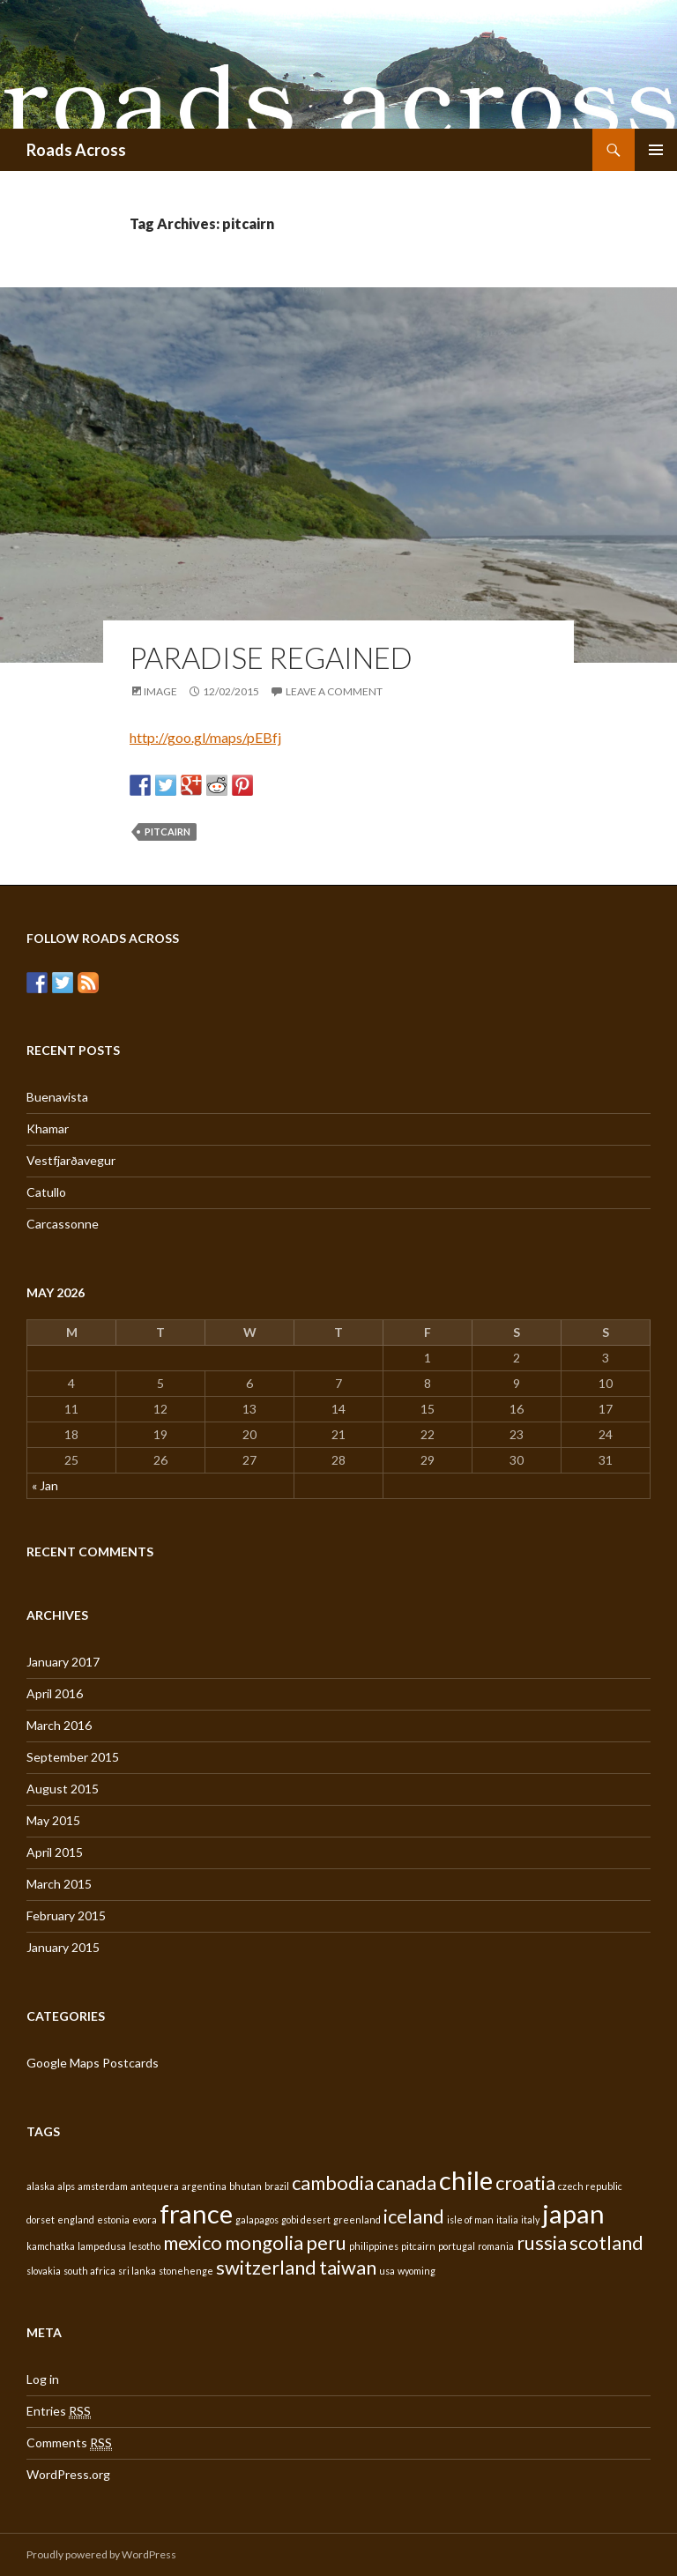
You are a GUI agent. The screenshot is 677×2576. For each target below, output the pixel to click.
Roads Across (76, 150)
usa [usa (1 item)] (387, 2270)
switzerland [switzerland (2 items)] (266, 2267)
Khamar (47, 1128)
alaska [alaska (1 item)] (40, 2186)
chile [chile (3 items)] (466, 2179)
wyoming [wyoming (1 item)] (416, 2270)
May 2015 (53, 1820)
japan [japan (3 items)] (573, 2213)
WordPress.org (68, 2474)
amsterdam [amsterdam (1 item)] (103, 2186)
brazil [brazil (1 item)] (276, 2186)
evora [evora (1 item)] (144, 2219)
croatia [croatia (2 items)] (525, 2182)
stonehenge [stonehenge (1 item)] (186, 2270)
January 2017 (63, 1661)
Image (160, 691)
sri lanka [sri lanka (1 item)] (137, 2270)
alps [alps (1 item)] (66, 2186)
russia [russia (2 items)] (542, 2242)
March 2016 (59, 1725)
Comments (69, 2443)
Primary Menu (656, 150)
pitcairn (167, 831)
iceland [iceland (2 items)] (413, 2216)
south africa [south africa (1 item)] (89, 2270)
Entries (58, 2411)
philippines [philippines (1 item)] (373, 2246)
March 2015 (59, 1883)
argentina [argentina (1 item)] (204, 2186)
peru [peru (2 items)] (326, 2242)
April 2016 (54, 1693)
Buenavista (57, 1096)
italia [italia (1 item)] (507, 2219)
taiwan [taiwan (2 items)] (347, 2267)
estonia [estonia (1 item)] (113, 2219)
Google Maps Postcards (92, 2062)
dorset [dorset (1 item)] (40, 2219)
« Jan (45, 1485)
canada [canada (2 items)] (406, 2182)
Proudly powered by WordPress (101, 2554)
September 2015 (72, 1756)
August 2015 (62, 1788)
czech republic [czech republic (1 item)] (590, 2186)
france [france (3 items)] (196, 2213)
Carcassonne (62, 1223)
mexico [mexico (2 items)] (192, 2242)
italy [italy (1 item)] (530, 2219)
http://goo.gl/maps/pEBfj (205, 737)
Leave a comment (334, 691)
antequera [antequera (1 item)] (154, 2186)
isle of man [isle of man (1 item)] (470, 2219)
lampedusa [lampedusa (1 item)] (102, 2246)
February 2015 (66, 1915)
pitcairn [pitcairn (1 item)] (418, 2246)
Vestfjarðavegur (70, 1160)
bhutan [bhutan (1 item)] (245, 2186)
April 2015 (54, 1852)
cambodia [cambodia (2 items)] (333, 2182)
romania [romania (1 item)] (496, 2246)
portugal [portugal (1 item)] (456, 2246)
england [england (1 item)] (75, 2219)
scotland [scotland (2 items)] (606, 2242)
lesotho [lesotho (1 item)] (144, 2246)
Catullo (46, 1191)
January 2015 (63, 1947)
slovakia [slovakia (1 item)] (43, 2270)
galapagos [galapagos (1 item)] (257, 2219)
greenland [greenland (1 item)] (357, 2219)
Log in (42, 2379)
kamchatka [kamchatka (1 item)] (50, 2246)
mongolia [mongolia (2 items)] (264, 2242)
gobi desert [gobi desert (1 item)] (306, 2219)
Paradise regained (271, 657)
